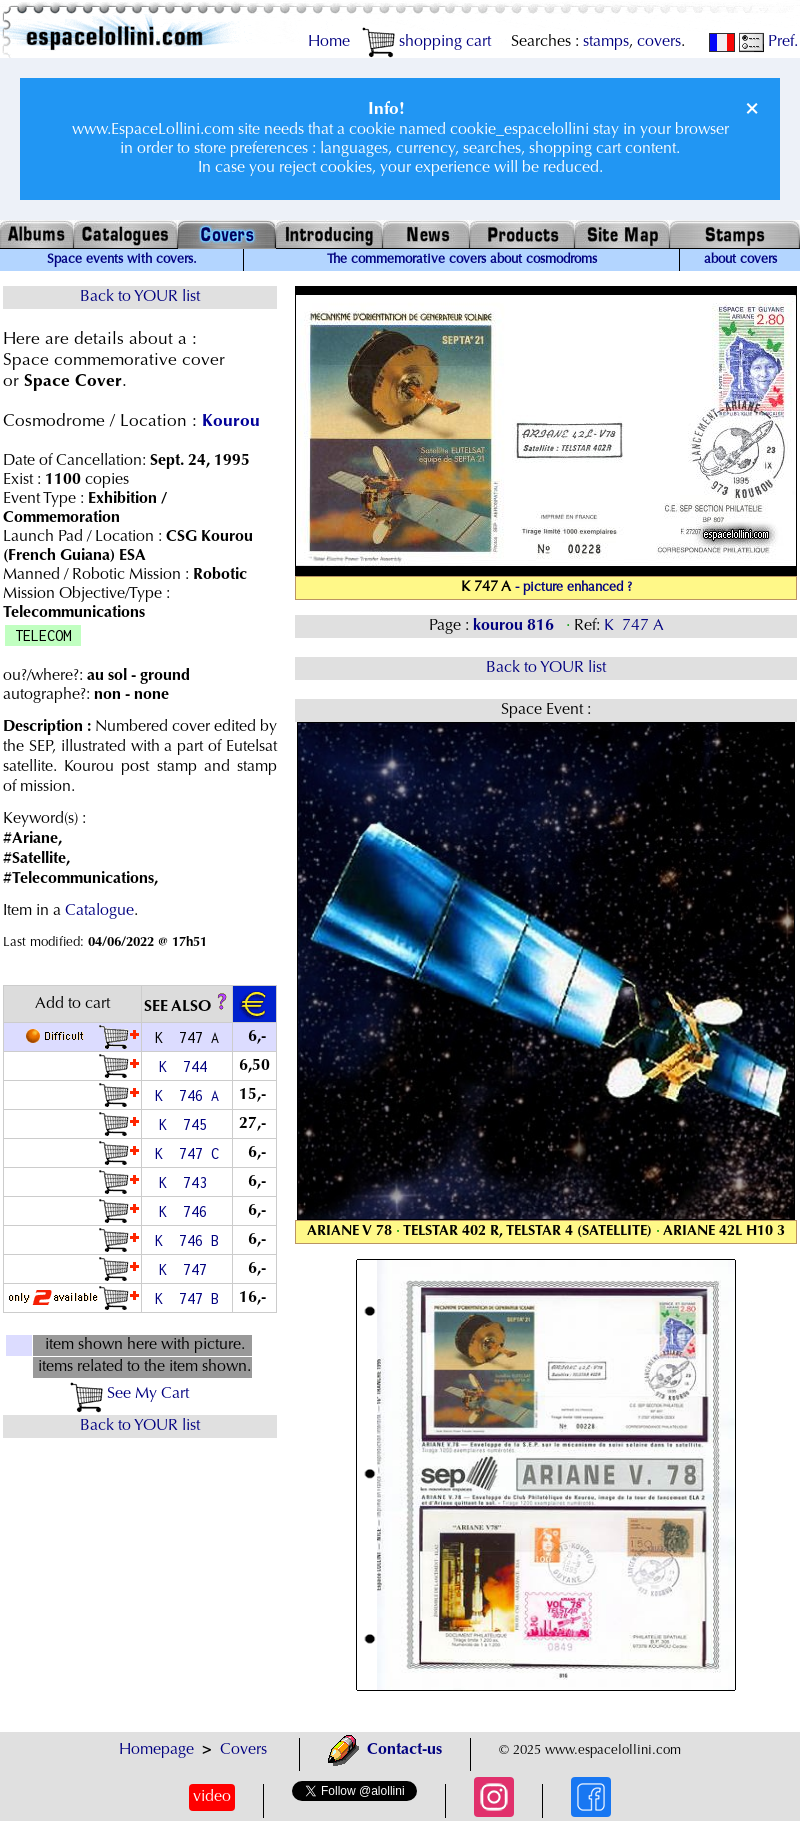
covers (659, 42)
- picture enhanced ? (573, 588)
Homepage (156, 1750)
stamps (606, 42)
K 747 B (187, 1298)
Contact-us (385, 1750)
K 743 (187, 1182)
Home (329, 42)
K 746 (187, 1211)
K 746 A (187, 1095)
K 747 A (634, 626)
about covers (740, 260)
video (212, 1797)
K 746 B (187, 1240)
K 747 (187, 1269)
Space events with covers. (122, 260)
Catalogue (99, 911)
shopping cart (426, 42)
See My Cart (129, 1394)
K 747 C (187, 1153)
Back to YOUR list (140, 297)
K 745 (187, 1124)
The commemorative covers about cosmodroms (462, 260)
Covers (243, 1750)
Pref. (768, 42)
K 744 (187, 1066)
